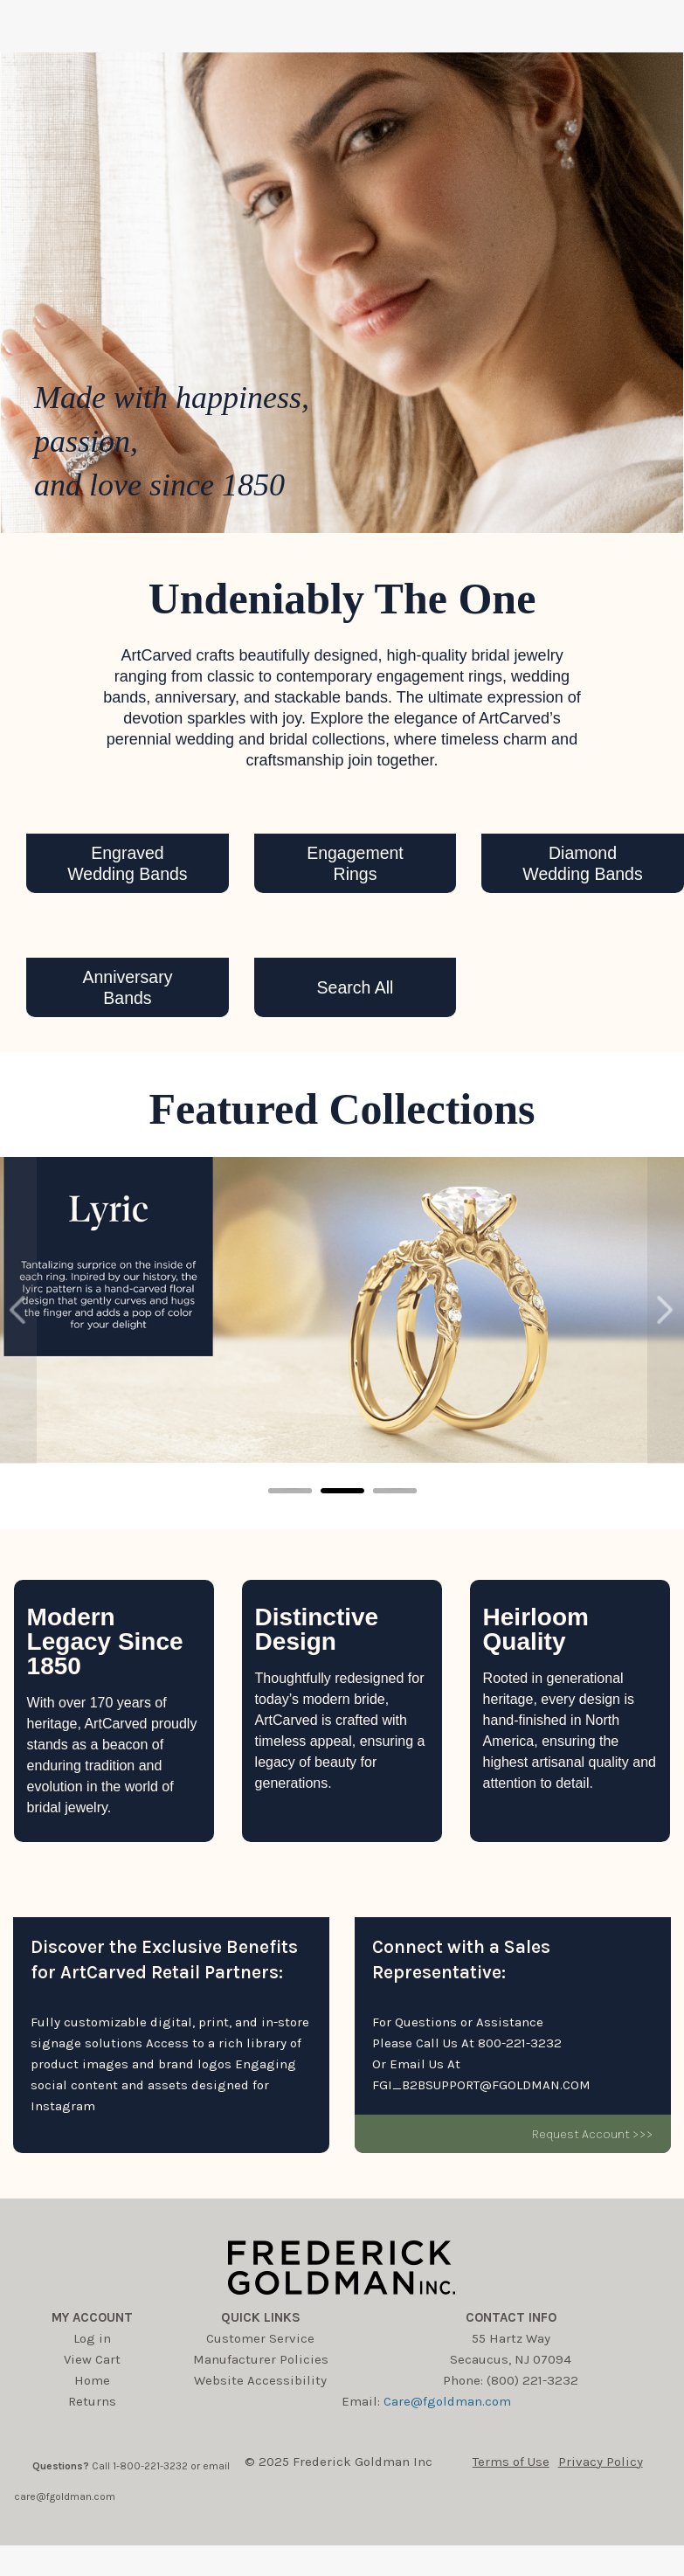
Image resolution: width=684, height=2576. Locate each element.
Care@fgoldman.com (447, 2401)
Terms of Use (511, 2461)
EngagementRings (355, 863)
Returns (92, 2401)
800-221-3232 (520, 2043)
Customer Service (260, 2338)
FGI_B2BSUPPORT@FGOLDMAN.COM (481, 2085)
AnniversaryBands (127, 987)
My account (92, 2317)
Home (92, 2380)
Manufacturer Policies (260, 2359)
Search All (355, 987)
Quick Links (261, 2317)
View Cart (92, 2359)
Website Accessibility (260, 2380)
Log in (92, 2338)
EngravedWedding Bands (127, 863)
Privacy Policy (600, 2461)
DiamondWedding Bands (582, 863)
